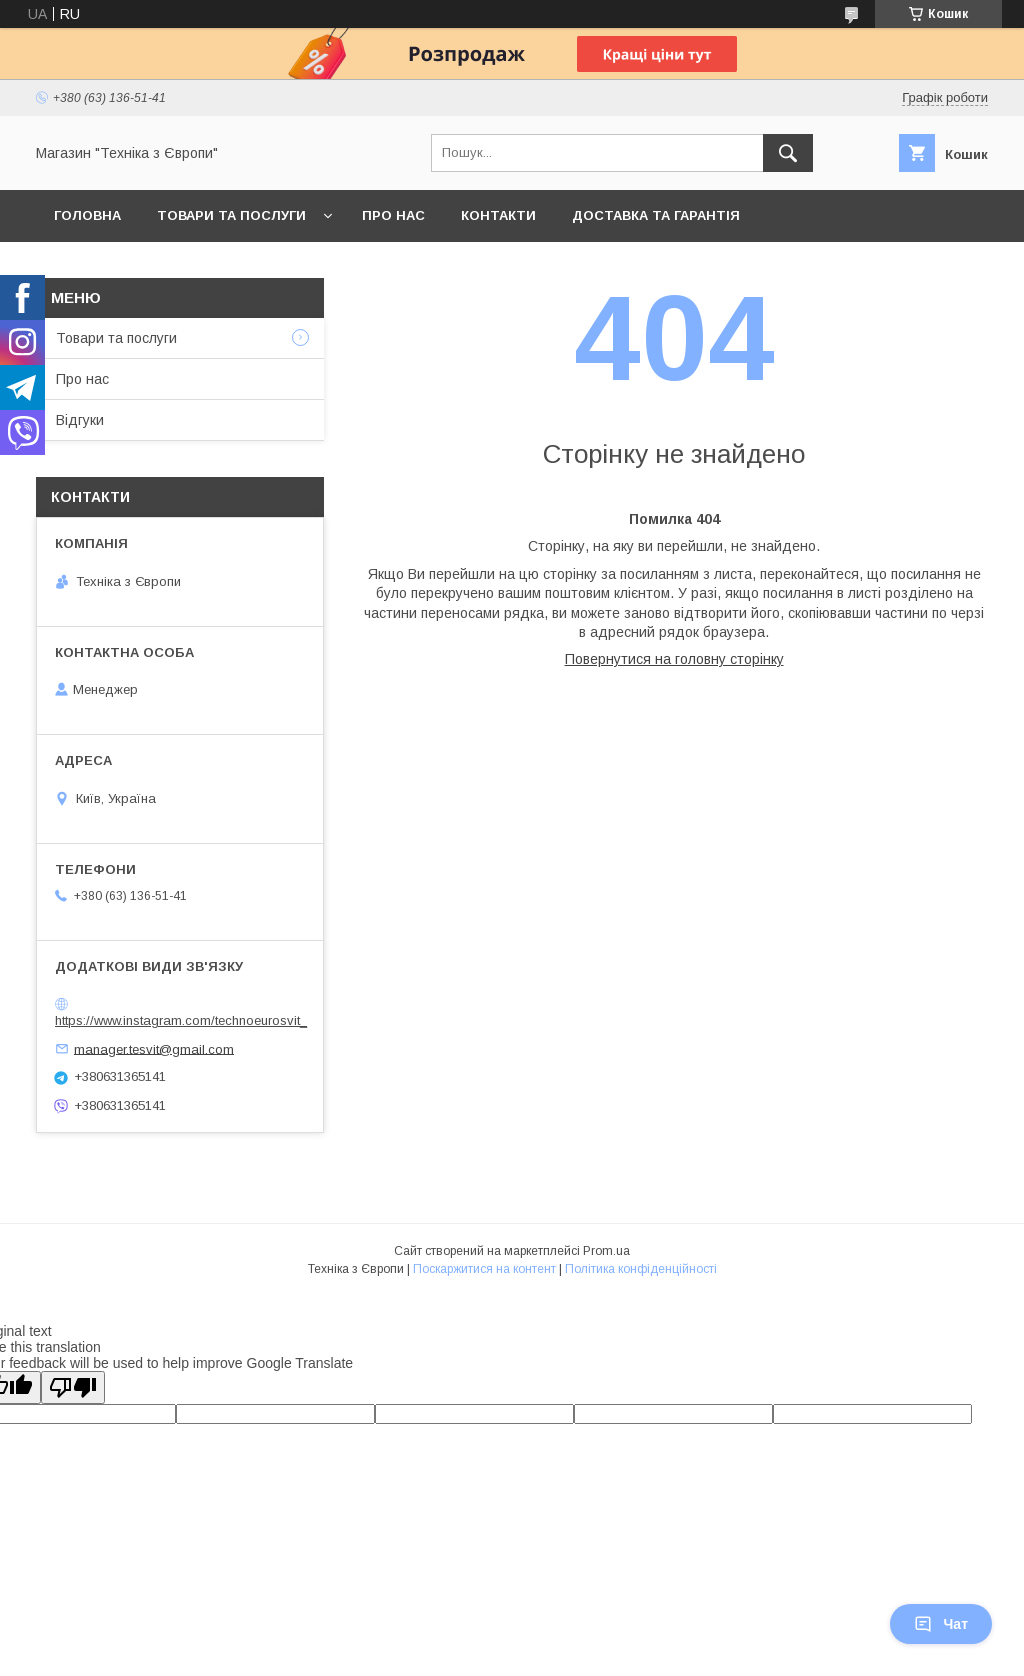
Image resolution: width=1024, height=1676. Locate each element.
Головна (87, 215)
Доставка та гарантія (656, 215)
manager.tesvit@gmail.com (154, 1048)
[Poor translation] (73, 1387)
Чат (941, 1624)
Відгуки (80, 420)
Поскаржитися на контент (484, 1269)
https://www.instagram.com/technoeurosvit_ (181, 1020)
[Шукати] (788, 153)
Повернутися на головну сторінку (674, 659)
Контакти (498, 215)
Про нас (393, 215)
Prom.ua (606, 1251)
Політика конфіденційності (641, 1269)
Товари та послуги (231, 215)
